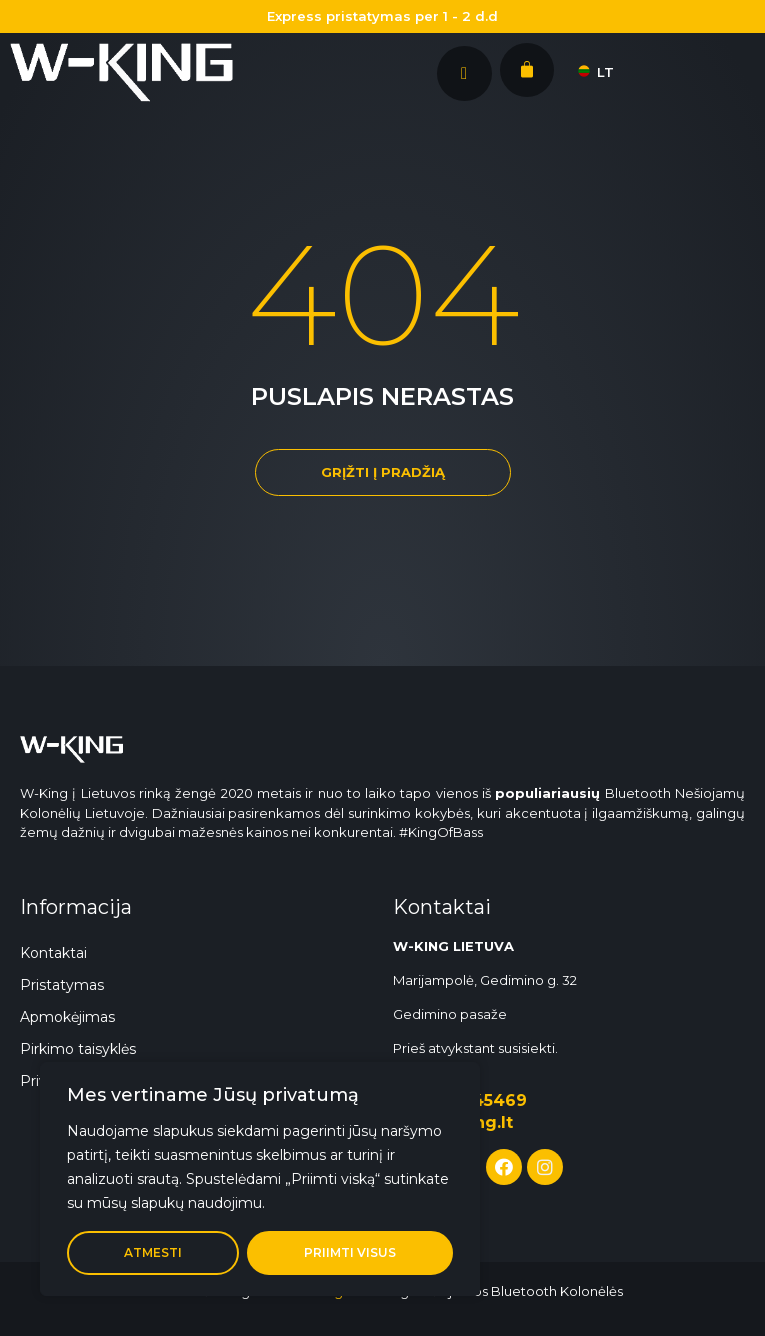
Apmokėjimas (67, 1017)
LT (593, 72)
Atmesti (153, 1252)
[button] (383, 472)
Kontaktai (53, 953)
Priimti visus (350, 1252)
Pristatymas (62, 985)
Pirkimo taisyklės (78, 1049)
